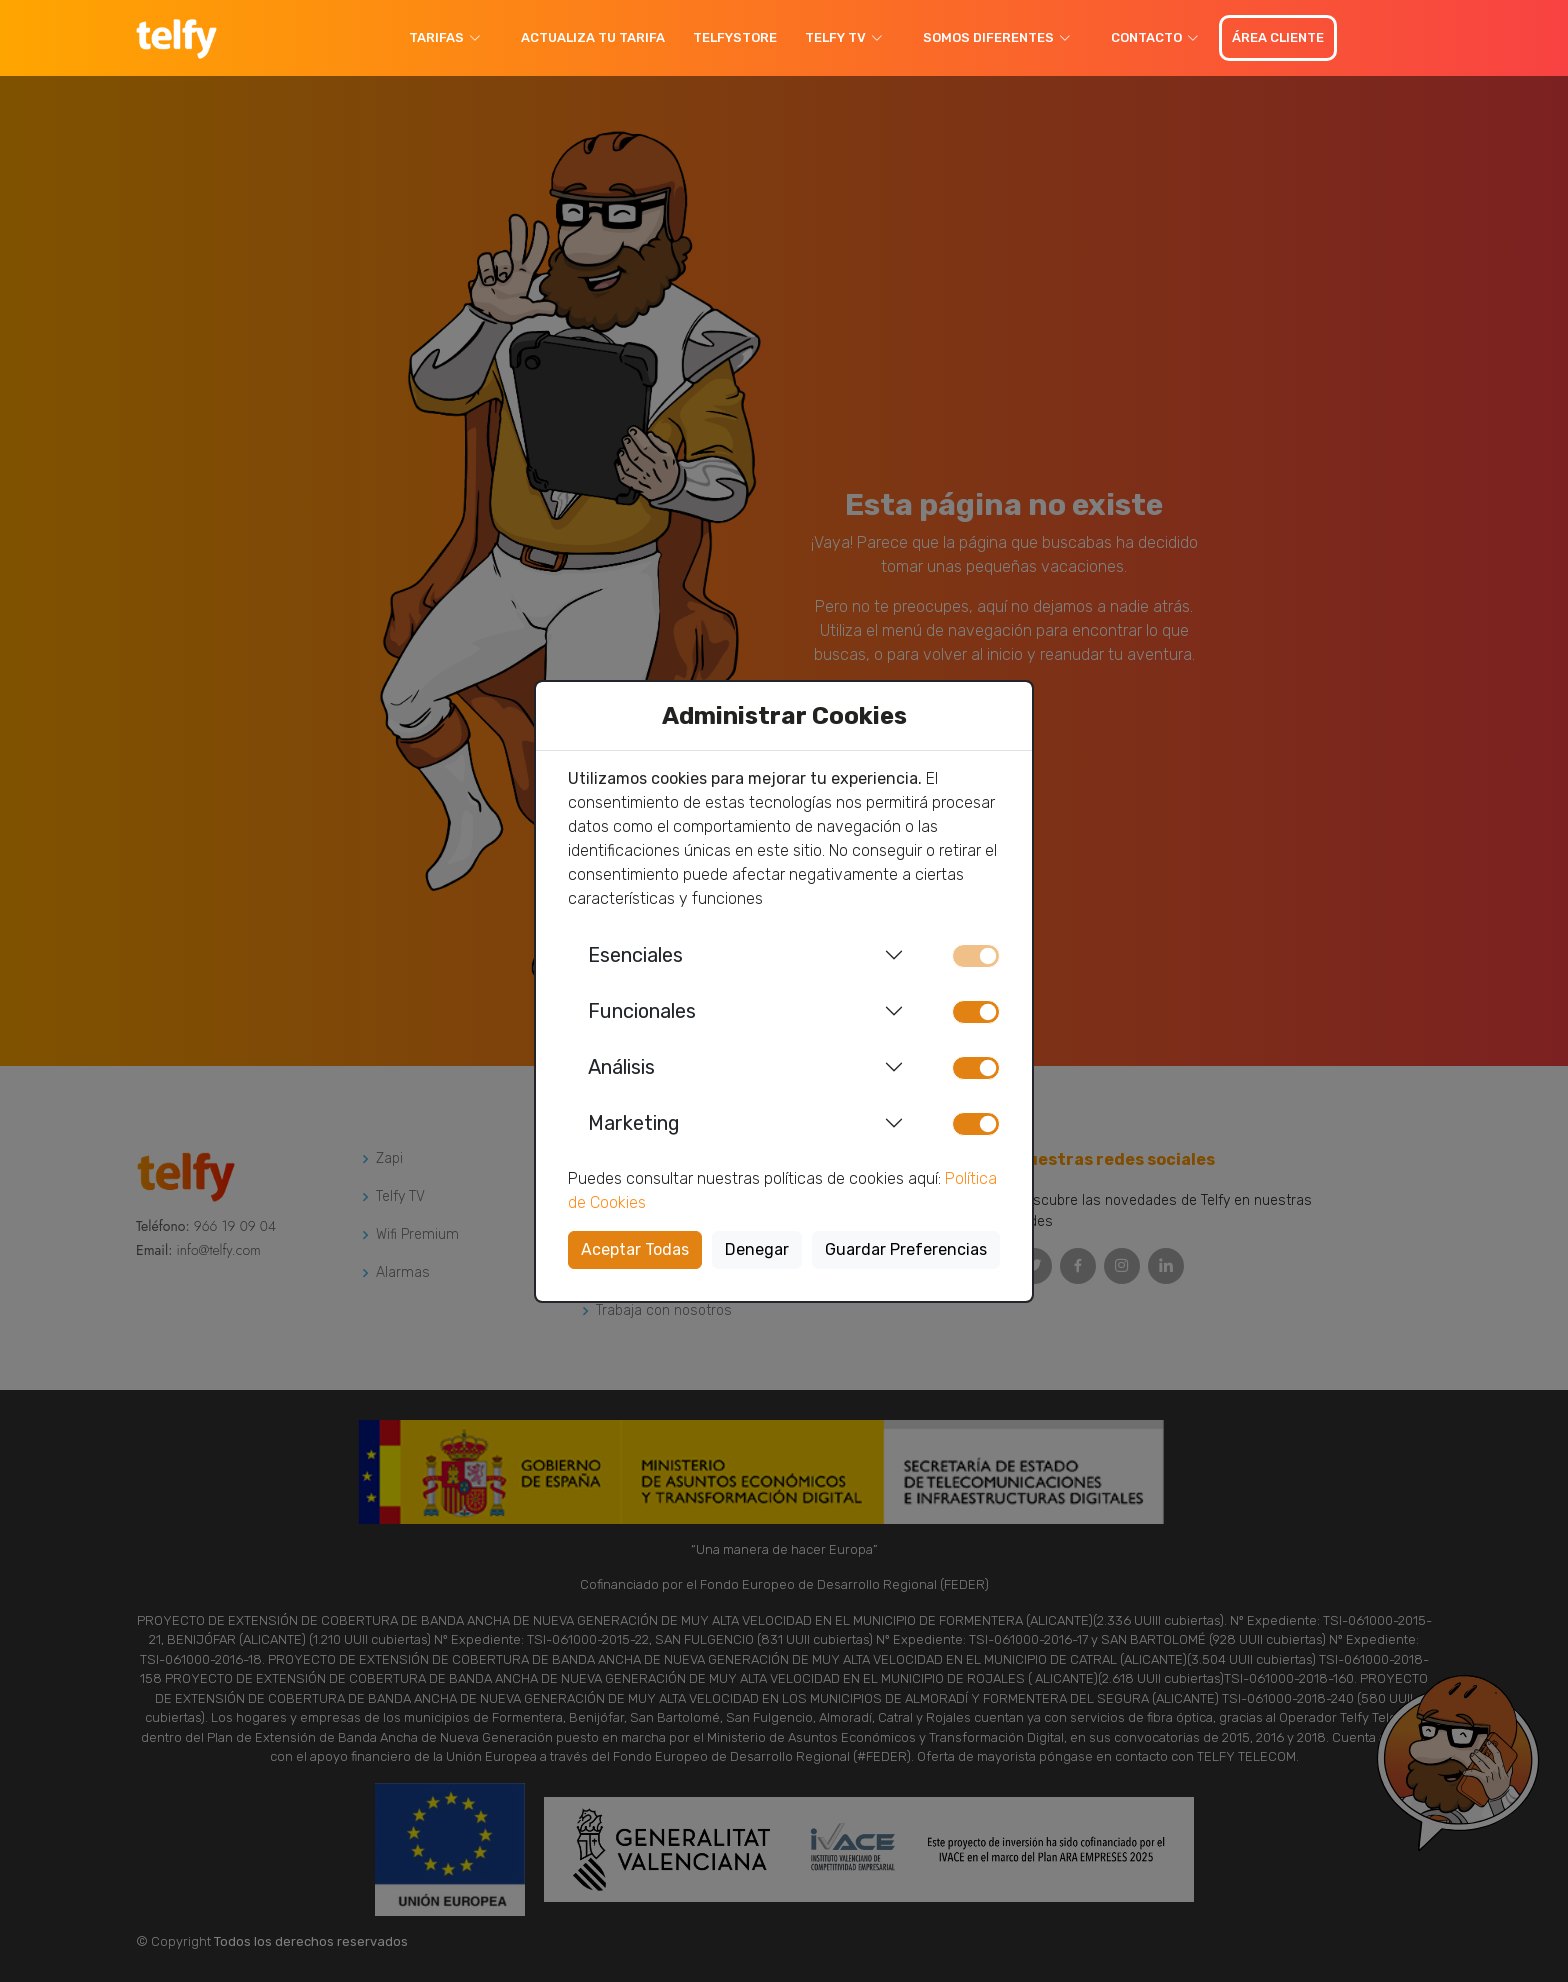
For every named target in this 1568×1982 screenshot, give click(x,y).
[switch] (976, 1012)
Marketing (634, 1123)
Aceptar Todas (635, 1249)
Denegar (757, 1249)
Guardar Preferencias (906, 1249)
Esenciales (635, 955)
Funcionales (642, 1011)
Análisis (621, 1067)
